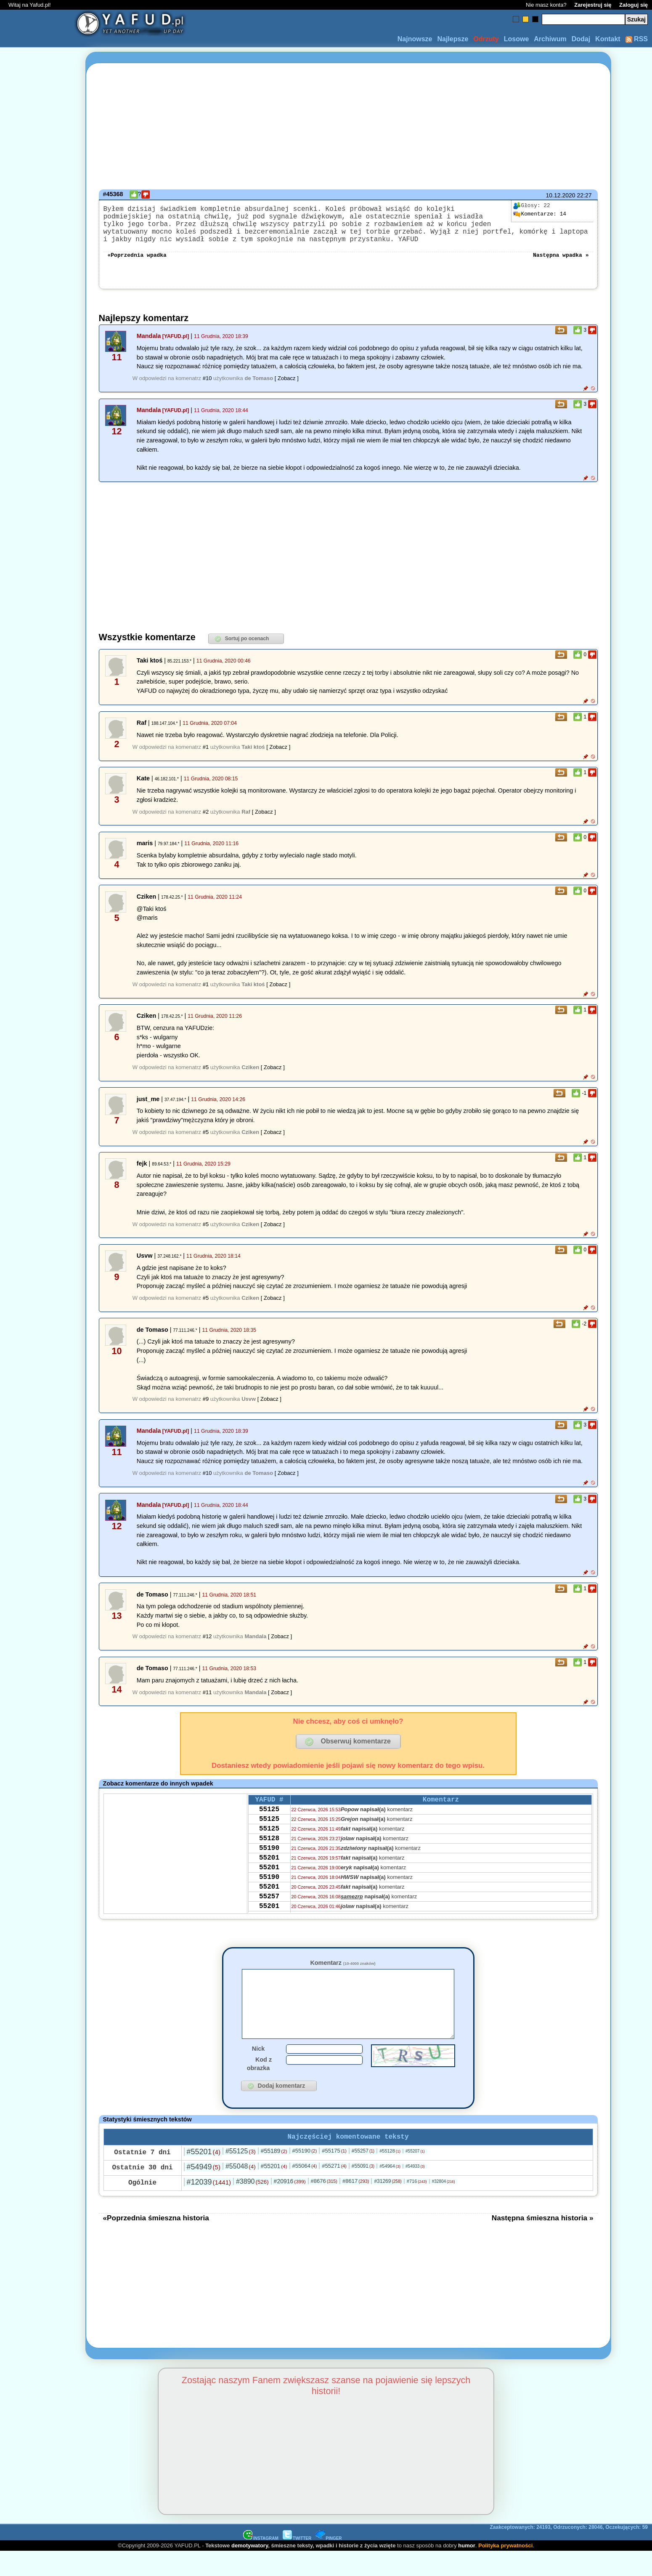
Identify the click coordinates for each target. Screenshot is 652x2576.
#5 (206, 1077)
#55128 (389, 2175)
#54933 (415, 2190)
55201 (269, 1879)
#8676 (324, 2205)
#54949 (203, 2191)
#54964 (389, 2190)
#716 (417, 2205)
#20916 (290, 2205)
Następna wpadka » (561, 264)
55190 (269, 1867)
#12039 (209, 2206)
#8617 (355, 2205)
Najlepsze (452, 39)
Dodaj (581, 39)
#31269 (387, 2206)
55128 (269, 1856)
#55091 (363, 2190)
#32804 (443, 2205)
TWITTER (297, 2562)
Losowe (516, 39)
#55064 (304, 2190)
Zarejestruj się (592, 5)
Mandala (149, 346)
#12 (207, 1646)
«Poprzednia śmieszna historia (156, 2242)
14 (540, 214)
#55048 (240, 2190)
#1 (206, 757)
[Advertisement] (37, 1288)
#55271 (334, 2190)
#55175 (334, 2175)
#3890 (252, 2205)
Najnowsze (415, 39)
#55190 (304, 2175)
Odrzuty (485, 39)
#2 (206, 822)
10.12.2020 (560, 195)
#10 (207, 388)
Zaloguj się (633, 5)
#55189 (274, 2175)
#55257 (363, 2175)
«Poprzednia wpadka (137, 264)
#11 (207, 1702)
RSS (636, 39)
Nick (258, 2071)
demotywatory (249, 2570)
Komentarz (342, 1972)
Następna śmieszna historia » (543, 2242)
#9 (206, 1409)
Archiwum (550, 39)
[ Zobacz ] (287, 388)
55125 (269, 1822)
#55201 (203, 2176)
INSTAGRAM (260, 2562)
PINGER (328, 2562)
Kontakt (607, 39)
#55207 (415, 2175)
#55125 (240, 2175)
